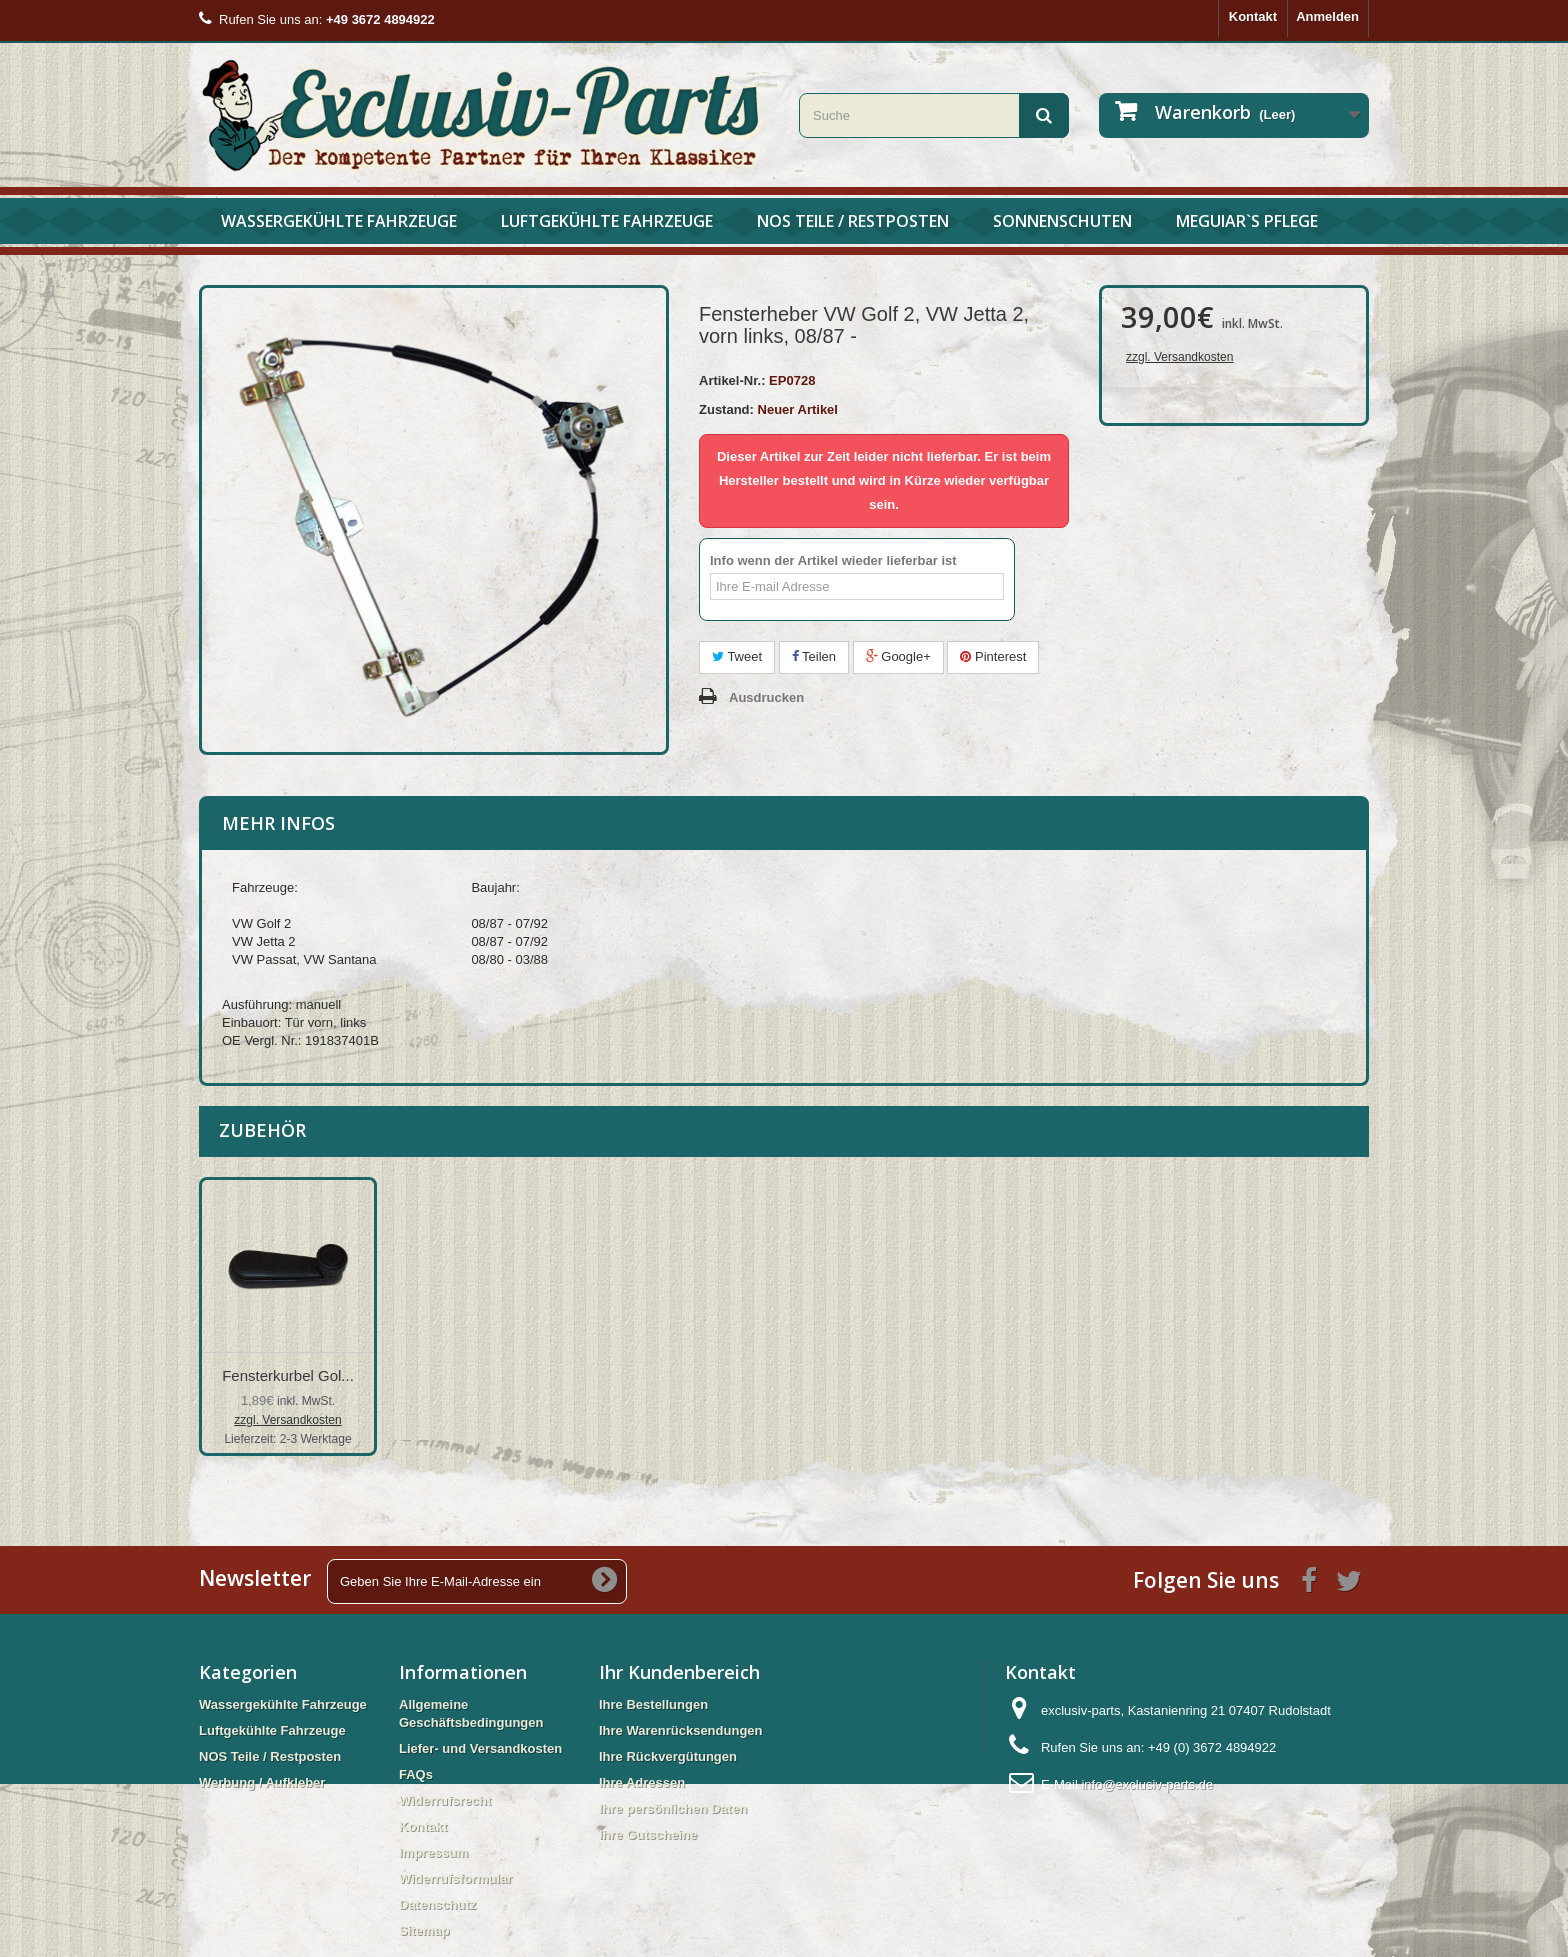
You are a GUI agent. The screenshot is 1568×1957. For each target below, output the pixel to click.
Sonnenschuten (1062, 221)
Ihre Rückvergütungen (668, 1756)
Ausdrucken (766, 697)
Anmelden (1327, 16)
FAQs (416, 1774)
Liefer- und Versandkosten (480, 1748)
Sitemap (424, 1930)
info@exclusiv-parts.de (1147, 1784)
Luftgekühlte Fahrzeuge (607, 221)
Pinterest (993, 656)
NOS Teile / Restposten (853, 221)
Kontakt (1253, 16)
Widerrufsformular (455, 1878)
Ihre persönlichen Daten (673, 1808)
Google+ (898, 656)
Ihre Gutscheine (648, 1834)
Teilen (814, 656)
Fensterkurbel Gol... (486, 1375)
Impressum (433, 1852)
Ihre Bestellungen (653, 1704)
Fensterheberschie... (288, 1375)
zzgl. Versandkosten (1179, 357)
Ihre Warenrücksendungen (681, 1730)
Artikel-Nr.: (732, 380)
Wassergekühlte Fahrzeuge (339, 221)
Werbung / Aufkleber (262, 1782)
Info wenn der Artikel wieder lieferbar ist (833, 560)
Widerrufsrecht (445, 1800)
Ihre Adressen (642, 1782)
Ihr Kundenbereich (679, 1672)
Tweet (737, 656)
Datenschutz (437, 1904)
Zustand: (726, 409)
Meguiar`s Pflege (1247, 221)
